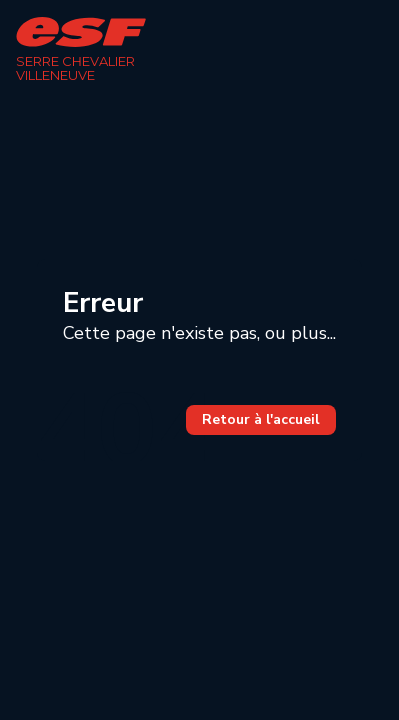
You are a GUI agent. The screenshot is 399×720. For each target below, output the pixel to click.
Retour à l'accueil (261, 419)
